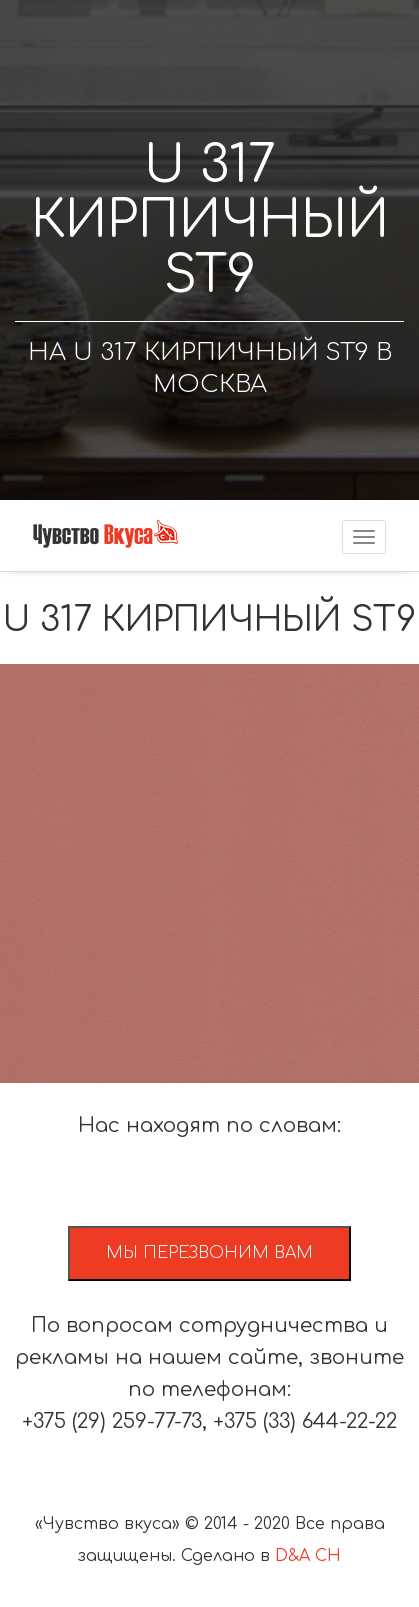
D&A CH (308, 1556)
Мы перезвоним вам (209, 1253)
